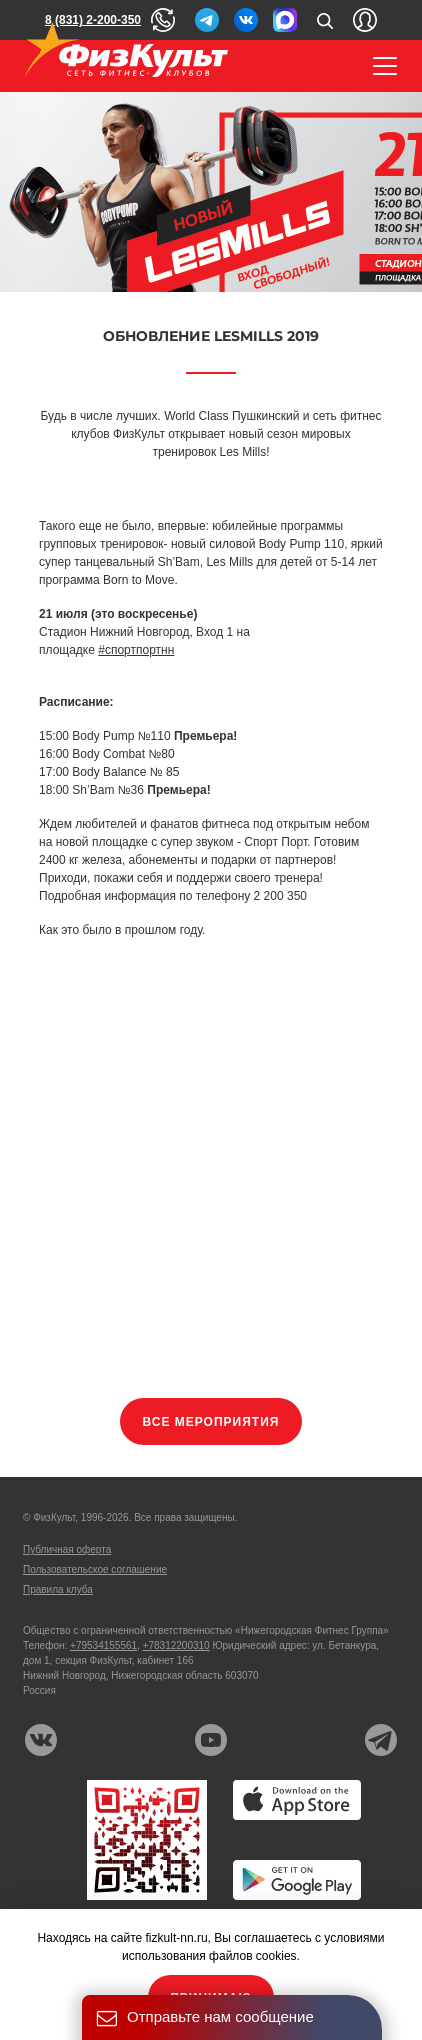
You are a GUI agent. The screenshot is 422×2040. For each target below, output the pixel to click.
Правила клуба (58, 1589)
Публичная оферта (67, 1549)
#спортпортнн (136, 650)
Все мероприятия (211, 1422)
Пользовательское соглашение (95, 1569)
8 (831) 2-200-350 (93, 20)
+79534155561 (103, 1645)
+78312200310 (176, 1645)
